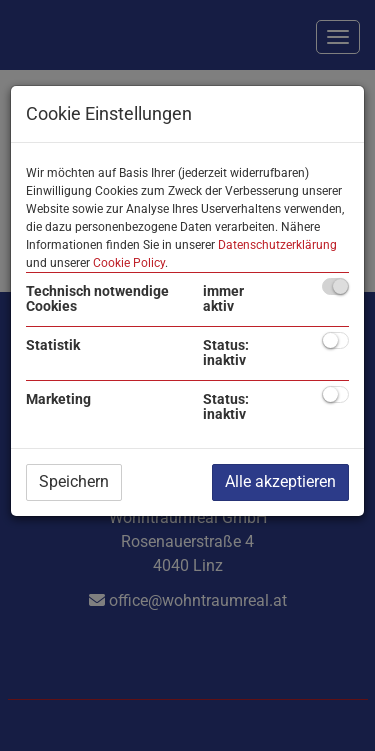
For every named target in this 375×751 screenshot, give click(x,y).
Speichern (74, 481)
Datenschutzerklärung (277, 245)
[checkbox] (335, 286)
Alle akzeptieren (280, 481)
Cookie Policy (129, 263)
